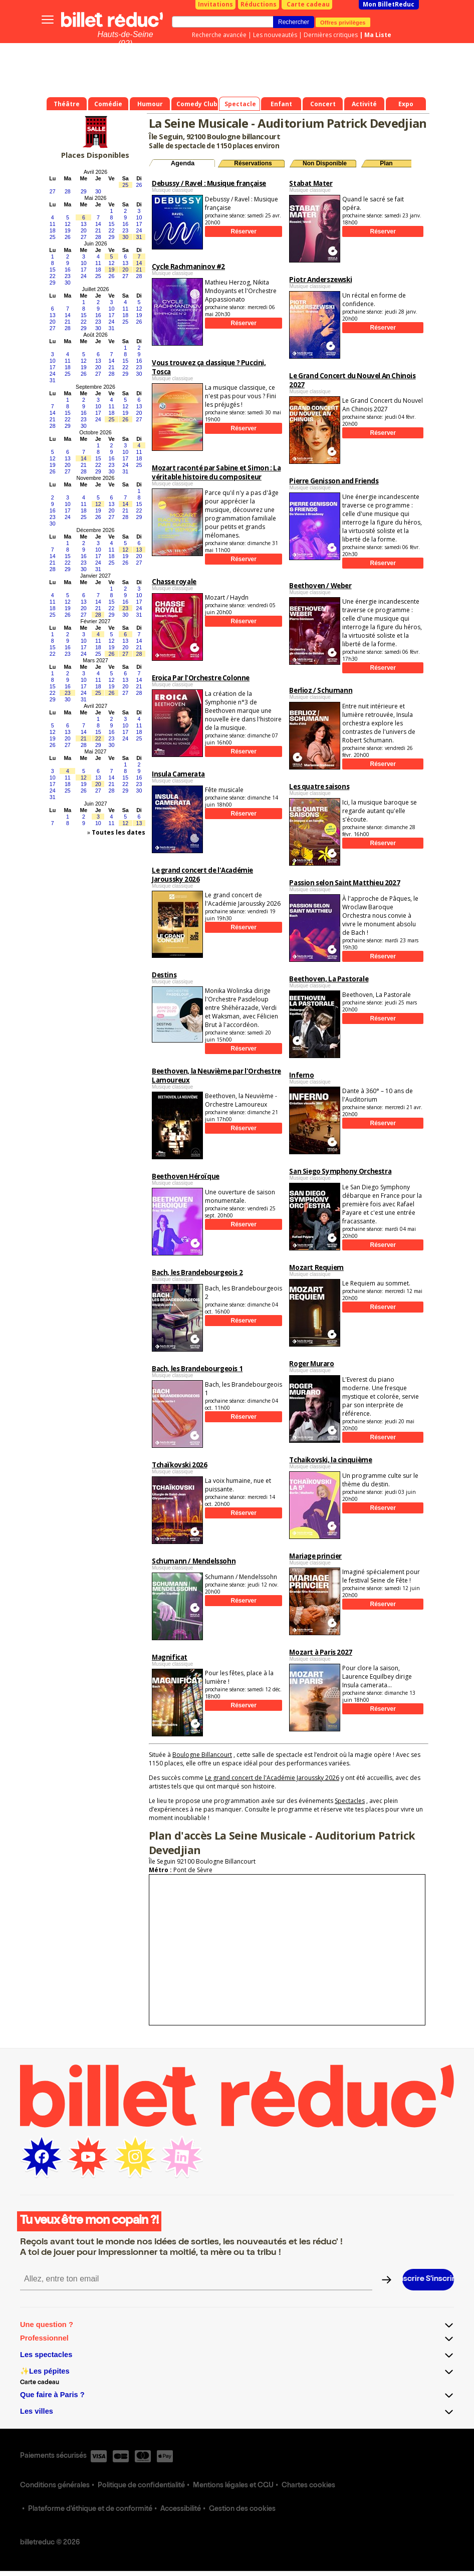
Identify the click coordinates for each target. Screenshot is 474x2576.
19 (68, 230)
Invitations (215, 4)
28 (68, 191)
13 (84, 224)
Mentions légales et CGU (233, 2485)
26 (139, 185)
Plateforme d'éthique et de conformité (90, 2509)
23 (125, 230)
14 (98, 224)
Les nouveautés (275, 35)
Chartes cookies (308, 2485)
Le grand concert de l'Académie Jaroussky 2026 (272, 1777)
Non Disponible (325, 163)
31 (139, 237)
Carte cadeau (308, 4)
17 (139, 224)
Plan (386, 163)
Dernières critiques (331, 35)
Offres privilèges (343, 22)
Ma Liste (377, 35)
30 (98, 191)
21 (98, 230)
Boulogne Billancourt (202, 1754)
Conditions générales (55, 2485)
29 (84, 191)
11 (53, 224)
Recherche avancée (219, 35)
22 (112, 230)
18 (53, 230)
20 (84, 230)
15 (112, 224)
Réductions (259, 4)
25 (125, 185)
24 (139, 230)
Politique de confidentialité (141, 2485)
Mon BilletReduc (388, 4)
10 (139, 217)
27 (53, 191)
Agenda (183, 163)
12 (68, 224)
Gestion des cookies (242, 2509)
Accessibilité (180, 2509)
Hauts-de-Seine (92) (125, 39)
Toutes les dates (118, 832)
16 (125, 224)
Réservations (253, 163)
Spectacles (350, 1800)
